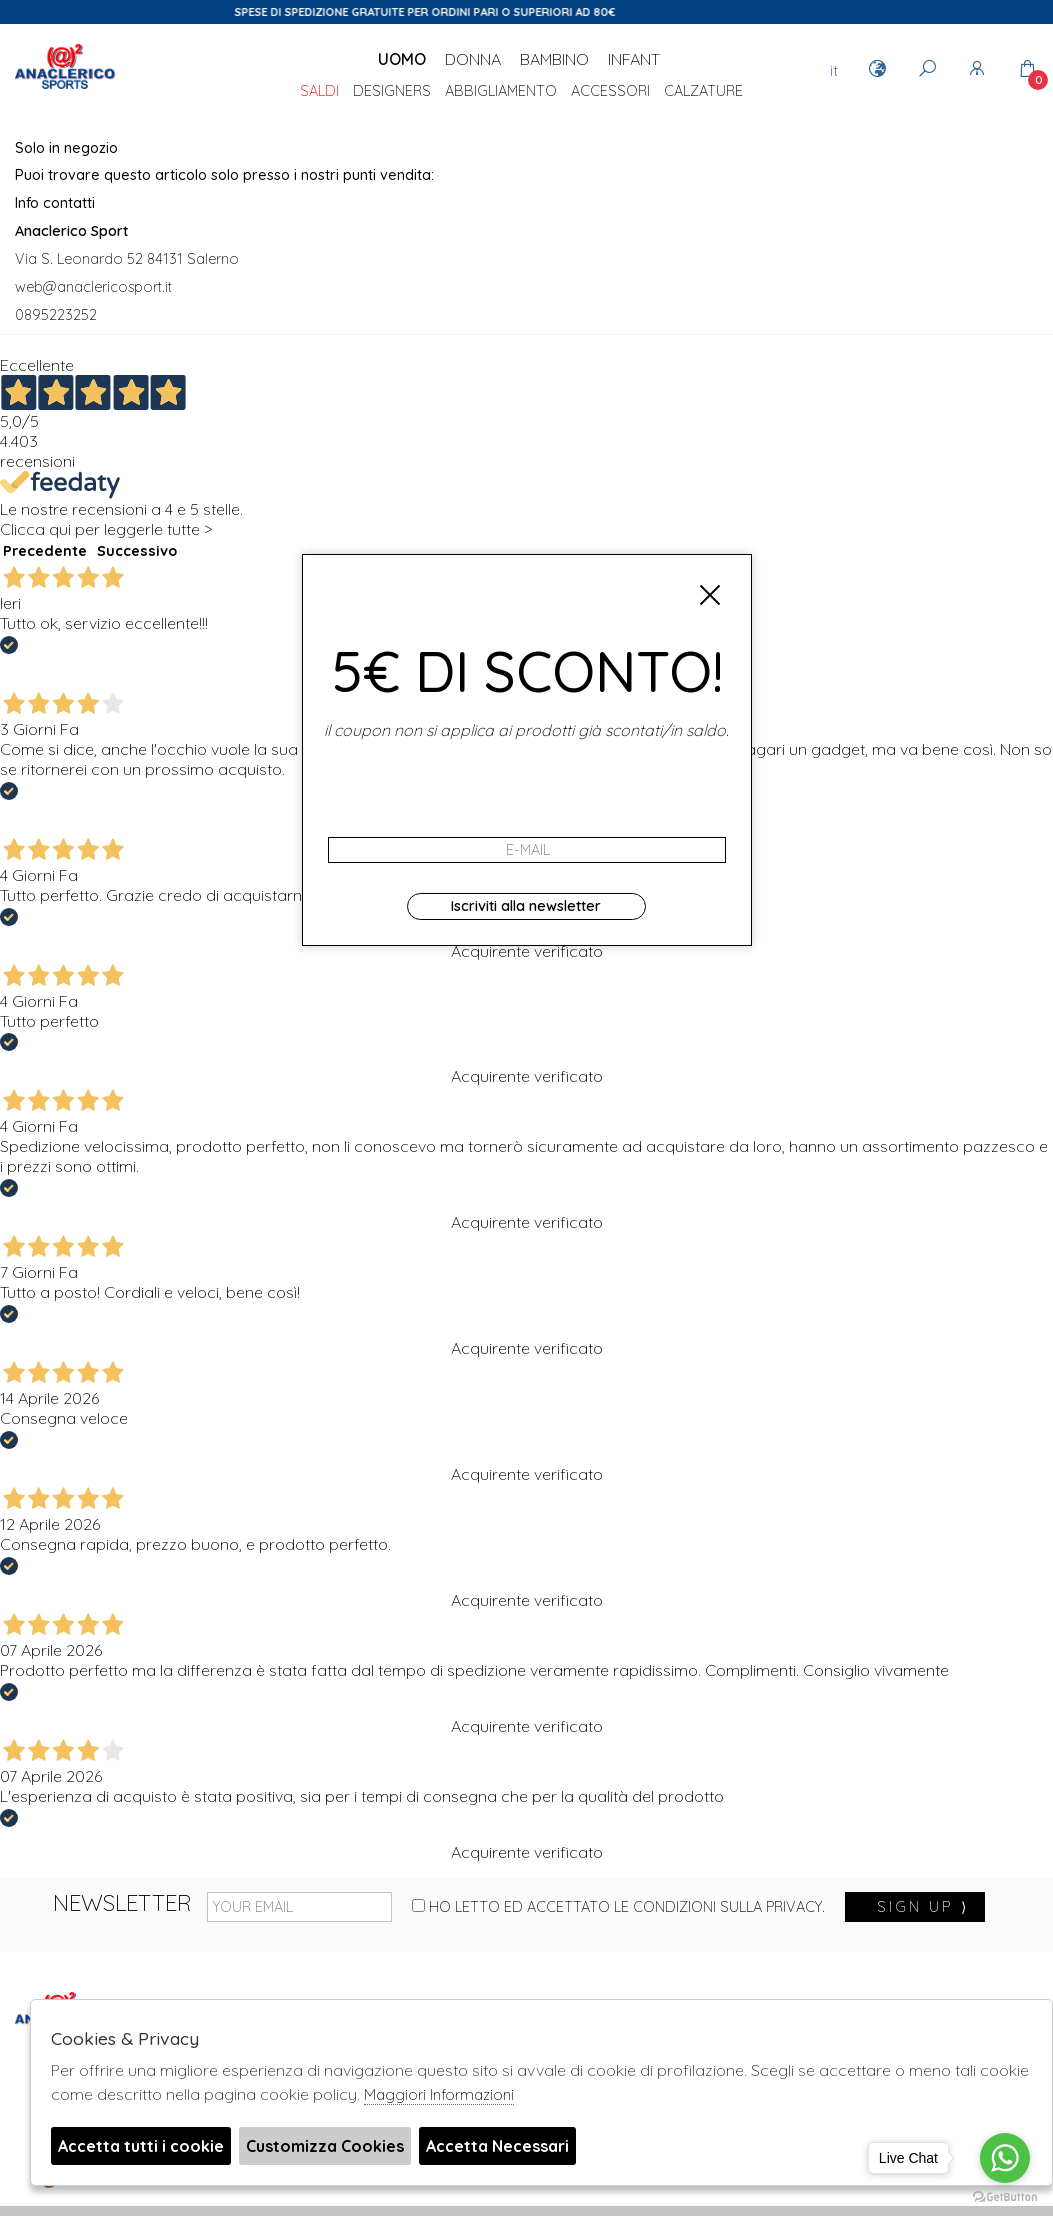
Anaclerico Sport (65, 89)
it (834, 70)
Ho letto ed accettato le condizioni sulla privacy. (618, 1907)
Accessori (610, 92)
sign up (923, 1907)
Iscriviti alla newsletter (526, 906)
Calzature (703, 92)
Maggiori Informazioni (439, 2094)
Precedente (45, 551)
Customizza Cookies (325, 2146)
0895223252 (56, 315)
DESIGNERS (392, 92)
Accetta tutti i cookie (141, 2146)
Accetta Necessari (497, 2146)
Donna (473, 59)
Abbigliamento (501, 92)
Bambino (554, 59)
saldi (319, 92)
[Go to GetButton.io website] (1005, 2196)
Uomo (402, 59)
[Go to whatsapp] (1005, 2158)
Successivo (137, 551)
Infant (634, 59)
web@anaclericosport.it (93, 287)
